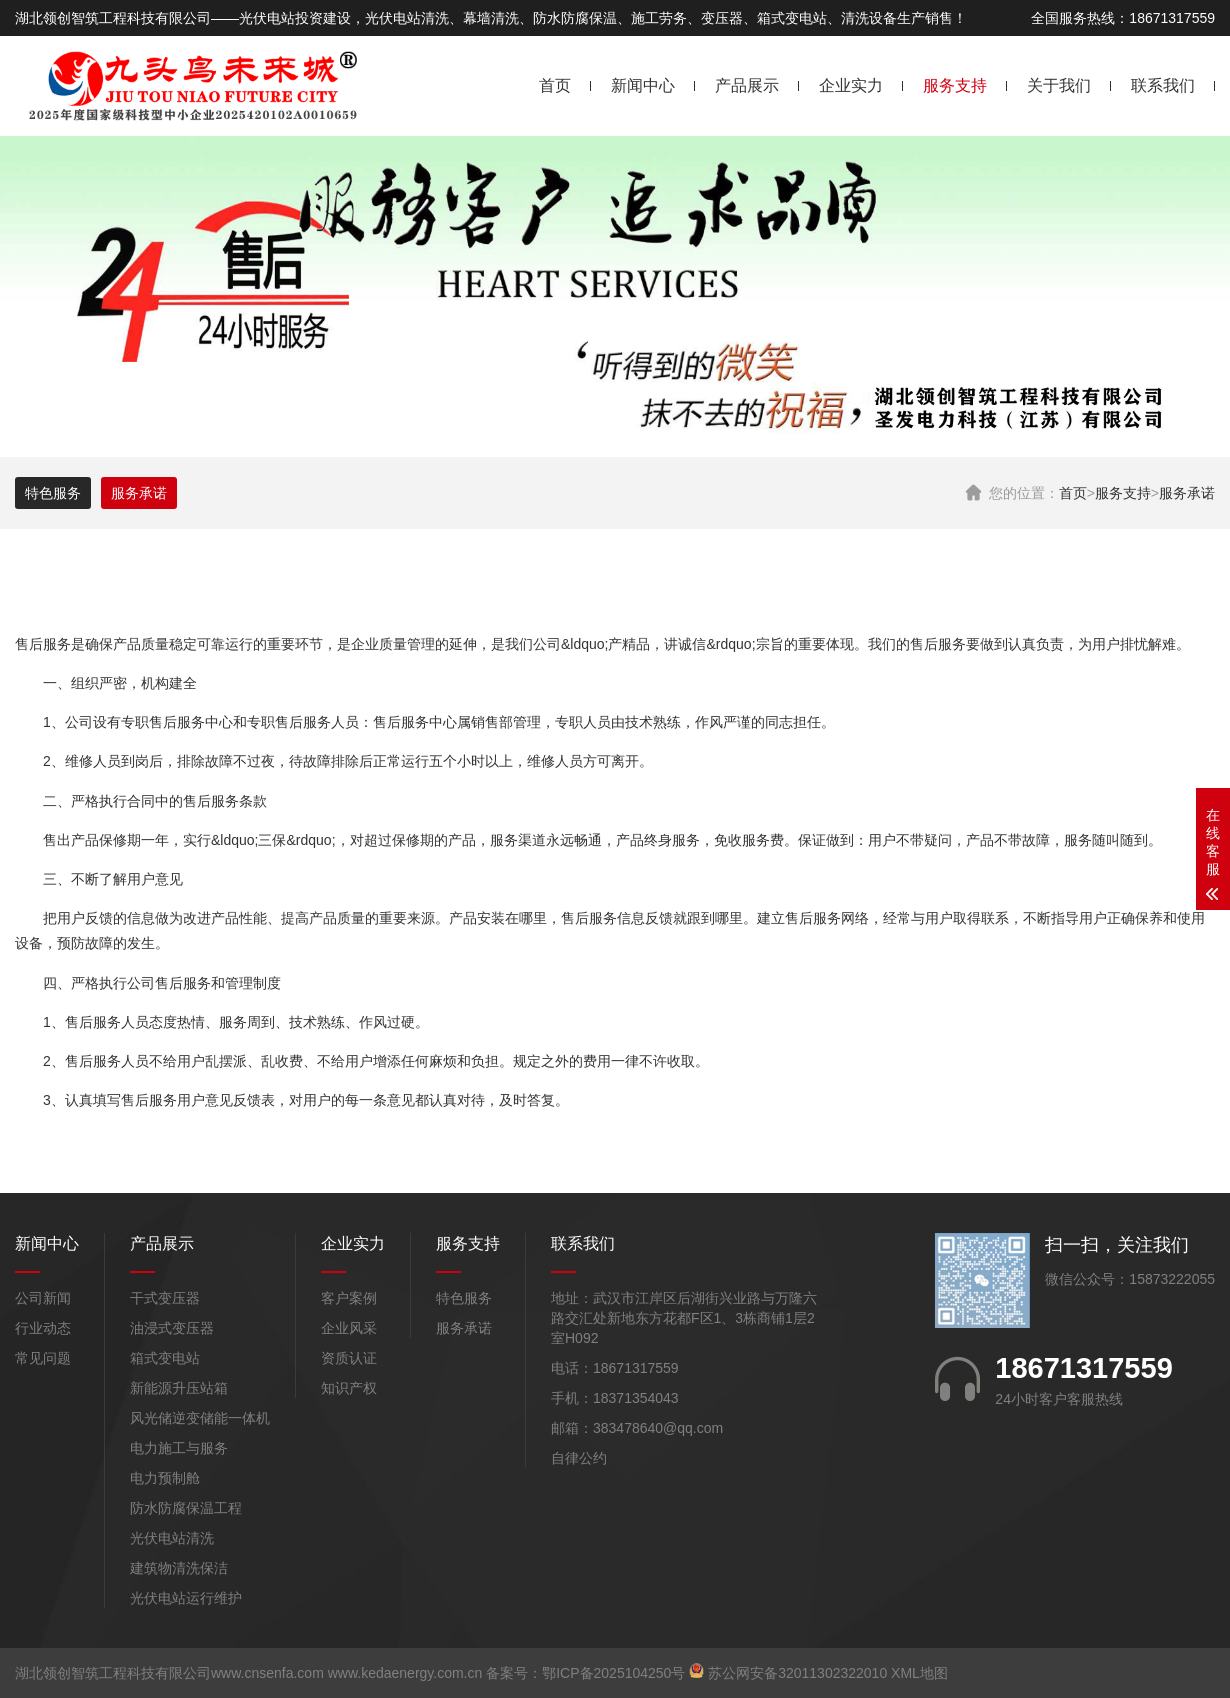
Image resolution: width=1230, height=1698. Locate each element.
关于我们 (1059, 85)
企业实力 (851, 85)
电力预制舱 (165, 1478)
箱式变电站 (165, 1358)
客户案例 (349, 1298)
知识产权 (349, 1388)
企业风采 (349, 1328)
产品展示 (747, 85)
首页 (555, 85)
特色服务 (53, 493)
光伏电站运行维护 (186, 1598)
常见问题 (43, 1358)
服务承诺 (1187, 493)
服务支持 (955, 85)
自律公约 (579, 1458)
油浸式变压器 (172, 1328)
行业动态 (43, 1328)
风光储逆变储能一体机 (200, 1418)
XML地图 (919, 1673)
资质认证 (349, 1358)
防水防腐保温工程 (186, 1508)
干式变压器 (165, 1298)
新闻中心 (643, 85)
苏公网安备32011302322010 (797, 1673)
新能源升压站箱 (179, 1388)
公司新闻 (43, 1298)
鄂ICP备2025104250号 (613, 1673)
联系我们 (1163, 85)
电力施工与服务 (179, 1448)
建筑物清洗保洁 (179, 1568)
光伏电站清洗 (172, 1538)
